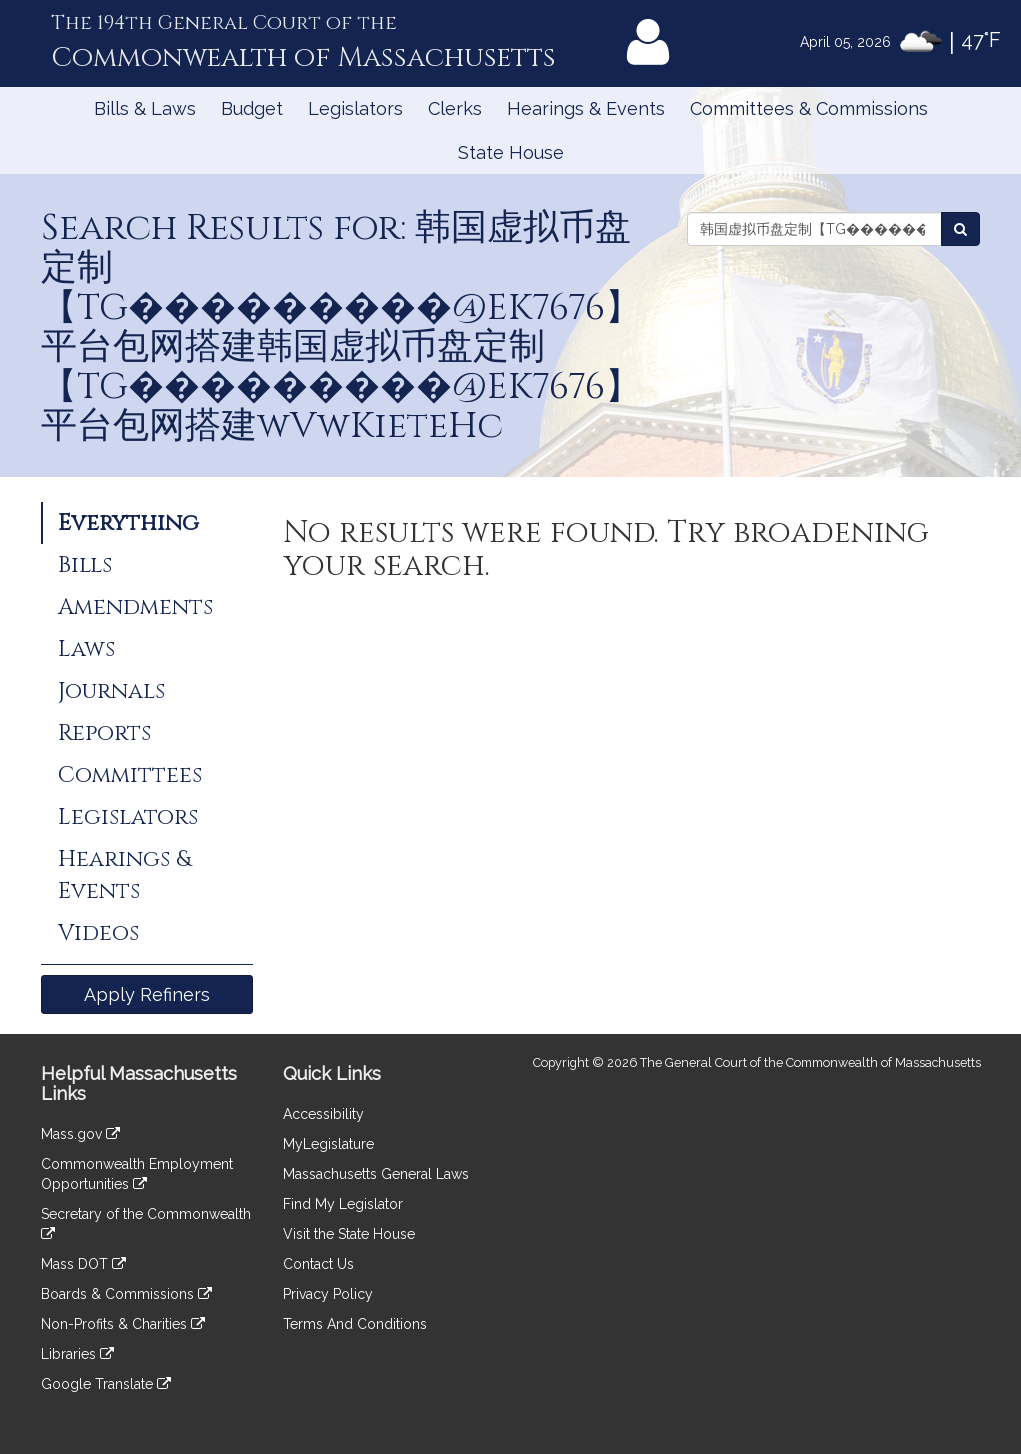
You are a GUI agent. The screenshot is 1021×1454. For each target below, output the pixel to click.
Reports (104, 733)
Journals (111, 691)
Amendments (135, 607)
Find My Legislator (343, 1204)
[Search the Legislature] (960, 229)
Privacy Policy (328, 1294)
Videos (98, 933)
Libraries (77, 1354)
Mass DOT (83, 1264)
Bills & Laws (145, 108)
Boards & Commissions (126, 1294)
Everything (128, 523)
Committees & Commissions (809, 108)
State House (511, 152)
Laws (86, 649)
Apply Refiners (147, 994)
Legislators (355, 108)
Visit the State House (349, 1234)
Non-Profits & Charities (123, 1324)
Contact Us (318, 1264)
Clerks (455, 108)
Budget (252, 108)
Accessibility (323, 1114)
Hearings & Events (586, 108)
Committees (130, 775)
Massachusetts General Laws (376, 1174)
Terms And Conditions (355, 1324)
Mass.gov (80, 1134)
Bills (85, 565)
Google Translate (106, 1384)
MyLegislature (328, 1144)
